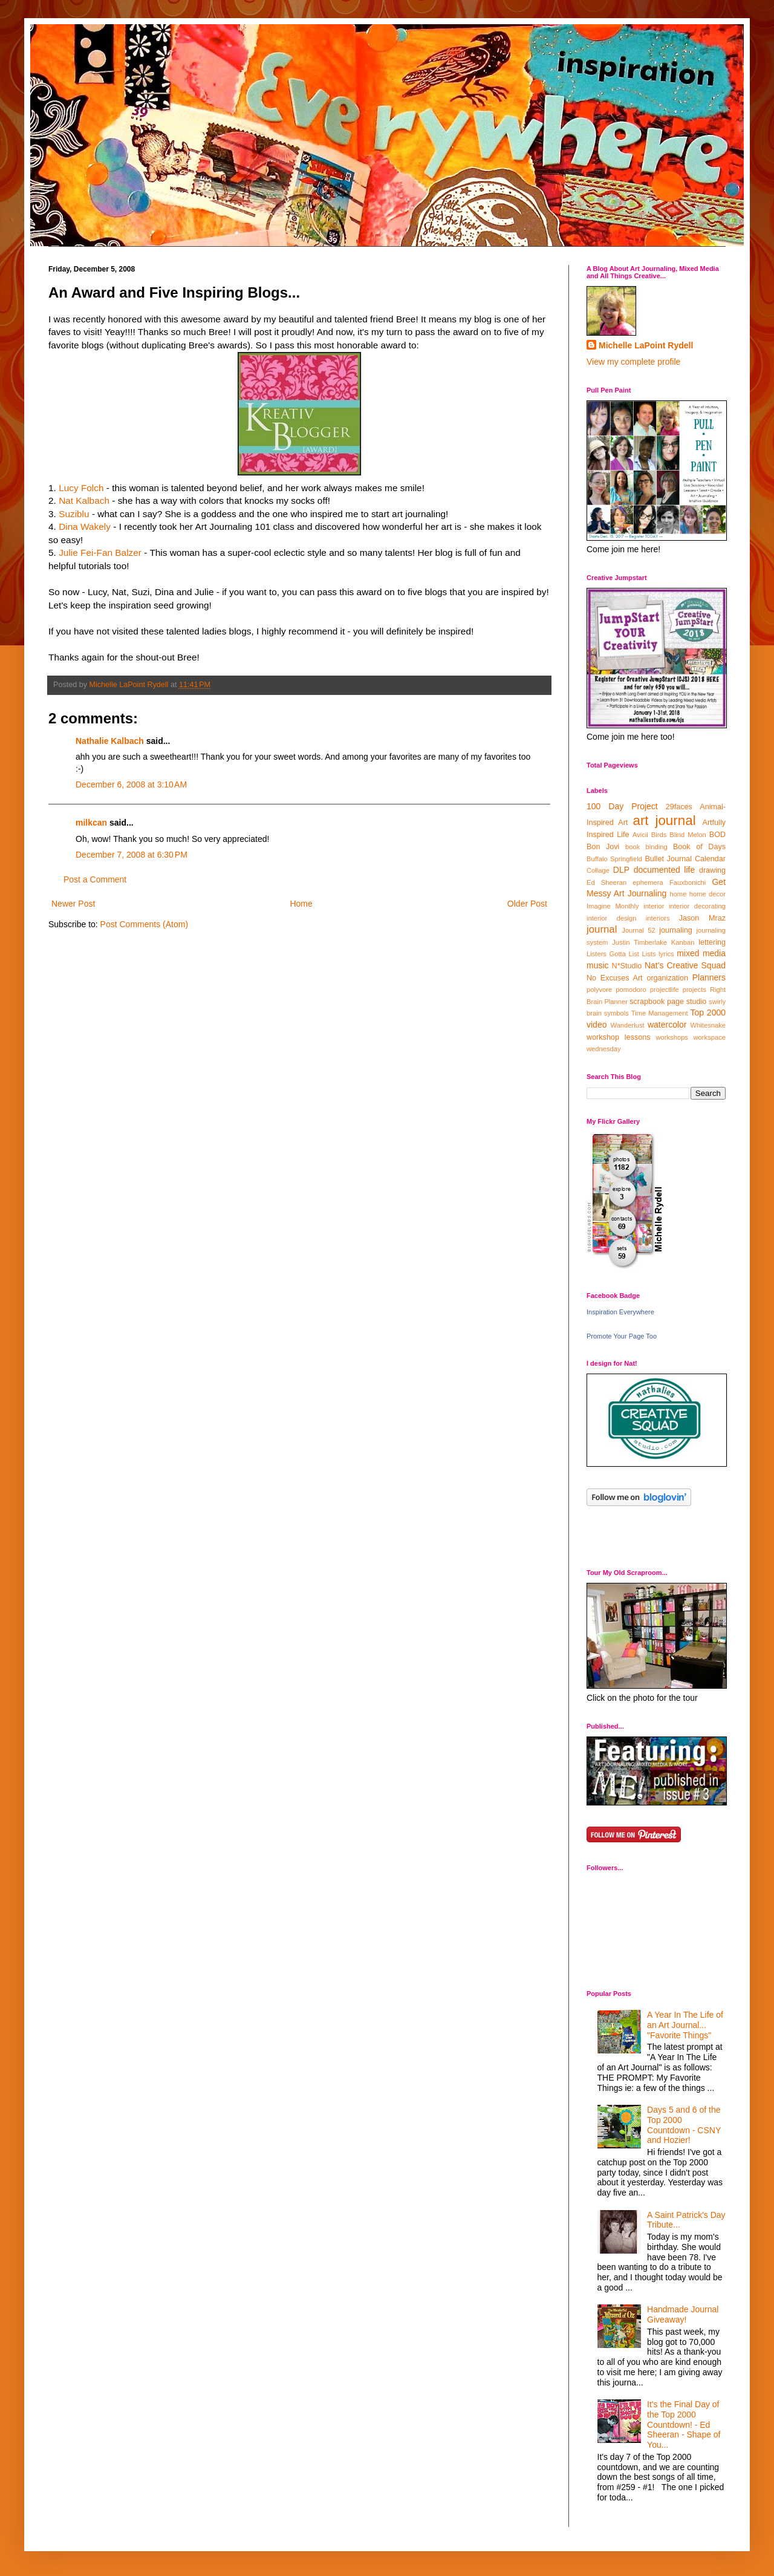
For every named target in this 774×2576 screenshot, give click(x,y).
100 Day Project (622, 806)
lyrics (666, 953)
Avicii (640, 834)
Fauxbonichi (687, 882)
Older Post (527, 903)
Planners (709, 977)
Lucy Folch (81, 488)
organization (667, 978)
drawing (712, 870)
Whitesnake (708, 1025)
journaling (675, 930)
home (677, 894)
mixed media (701, 953)
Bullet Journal (668, 859)
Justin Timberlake (639, 942)
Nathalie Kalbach (110, 741)
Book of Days (699, 847)
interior (653, 906)
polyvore (599, 989)
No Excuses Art (615, 978)
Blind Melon (687, 834)
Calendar (710, 859)
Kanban (683, 942)
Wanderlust (628, 1025)
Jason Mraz (702, 918)
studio (696, 1001)
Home (301, 903)
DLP (621, 870)
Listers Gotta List (613, 953)
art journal (664, 820)
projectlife (664, 989)
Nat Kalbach (84, 500)
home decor (707, 894)
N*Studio (627, 966)
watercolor (667, 1024)
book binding (646, 846)
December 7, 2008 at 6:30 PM (131, 854)
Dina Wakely (85, 526)
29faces (679, 807)
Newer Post (73, 903)
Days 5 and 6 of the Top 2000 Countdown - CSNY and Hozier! (684, 2125)
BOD (717, 834)
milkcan (91, 822)
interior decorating (697, 906)
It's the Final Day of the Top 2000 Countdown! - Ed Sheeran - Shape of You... (683, 2424)
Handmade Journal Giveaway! (682, 2314)
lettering (712, 942)
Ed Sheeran (606, 882)
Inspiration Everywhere (620, 1312)
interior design (611, 918)
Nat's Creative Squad (685, 965)
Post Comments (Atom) (144, 924)
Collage (598, 870)
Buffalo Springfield (614, 858)
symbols (616, 1013)
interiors (658, 918)
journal (602, 929)
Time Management (659, 1013)
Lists (648, 953)
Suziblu (74, 514)
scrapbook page (656, 1001)
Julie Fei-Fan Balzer (100, 552)
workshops (671, 1037)
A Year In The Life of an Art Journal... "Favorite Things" (685, 2025)
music (598, 965)
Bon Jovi (603, 847)
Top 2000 (708, 1012)
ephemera (648, 882)
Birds (659, 834)
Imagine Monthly (613, 906)
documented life (664, 870)
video (597, 1024)
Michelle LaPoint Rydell (646, 345)
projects (694, 989)
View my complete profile (633, 362)
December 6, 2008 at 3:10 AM (131, 784)
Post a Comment (94, 879)
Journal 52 (638, 930)
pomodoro (631, 989)
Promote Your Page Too (622, 1336)
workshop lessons (619, 1037)
